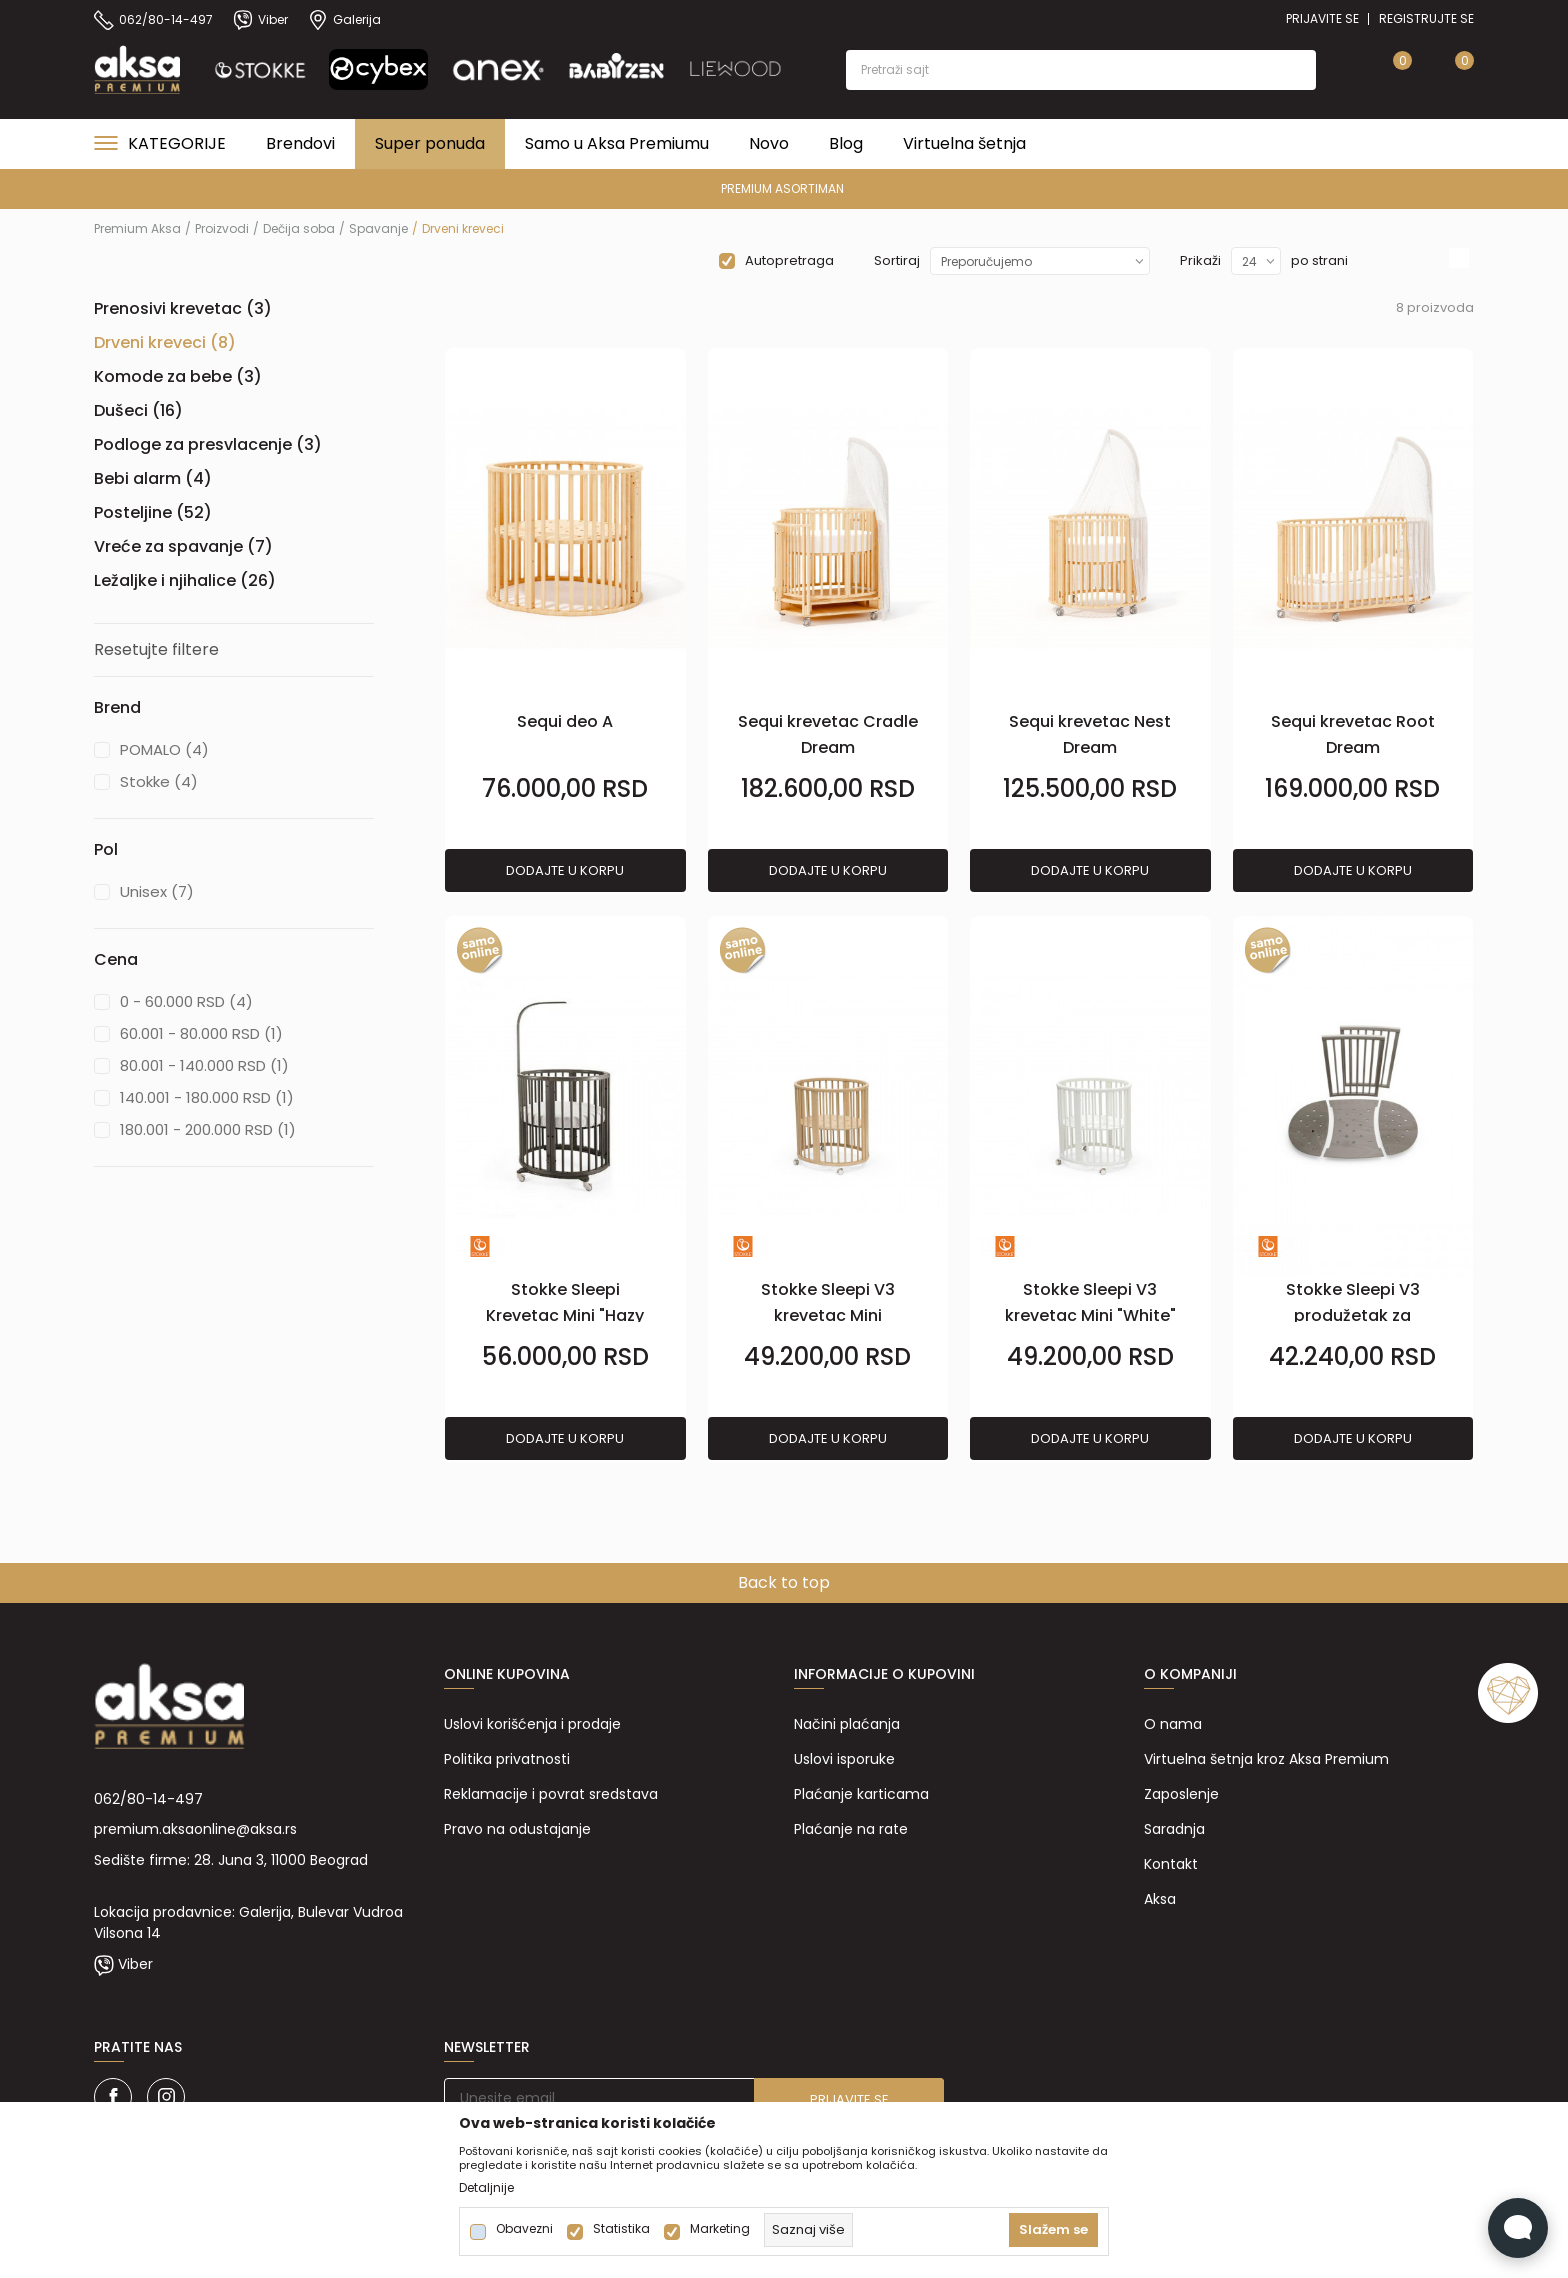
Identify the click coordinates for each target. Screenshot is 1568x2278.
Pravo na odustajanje (517, 1829)
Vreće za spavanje (183, 546)
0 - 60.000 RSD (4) (186, 1001)
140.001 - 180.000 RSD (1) (207, 1097)
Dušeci (138, 410)
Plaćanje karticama (861, 1794)
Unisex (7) (157, 891)
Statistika (621, 2229)
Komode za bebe (178, 376)
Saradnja (1174, 1829)
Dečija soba (299, 228)
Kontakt (1171, 1864)
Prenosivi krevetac (183, 308)
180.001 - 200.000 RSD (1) (208, 1129)
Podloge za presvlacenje (208, 444)
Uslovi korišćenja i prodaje (532, 1724)
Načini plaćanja (847, 1724)
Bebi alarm (153, 478)
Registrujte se (1426, 18)
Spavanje (378, 228)
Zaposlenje (1181, 1794)
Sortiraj (897, 260)
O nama (1173, 1724)
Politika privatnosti (507, 1759)
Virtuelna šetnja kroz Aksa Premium (1266, 1759)
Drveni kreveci (165, 342)
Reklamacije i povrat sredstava (551, 1794)
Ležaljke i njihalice (185, 580)
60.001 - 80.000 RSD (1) (201, 1033)
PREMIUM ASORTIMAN (782, 188)
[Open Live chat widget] (1518, 2228)
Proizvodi (222, 228)
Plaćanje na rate (851, 1829)
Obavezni (524, 2229)
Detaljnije (486, 2188)
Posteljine (153, 512)
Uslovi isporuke (844, 1759)
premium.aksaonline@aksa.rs (195, 1829)
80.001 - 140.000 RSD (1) (204, 1065)
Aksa (1160, 1899)
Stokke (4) (159, 781)
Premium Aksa (137, 228)
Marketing (720, 2229)
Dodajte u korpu (565, 870)
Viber (135, 1964)
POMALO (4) (164, 749)
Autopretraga (789, 260)
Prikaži (1200, 260)
